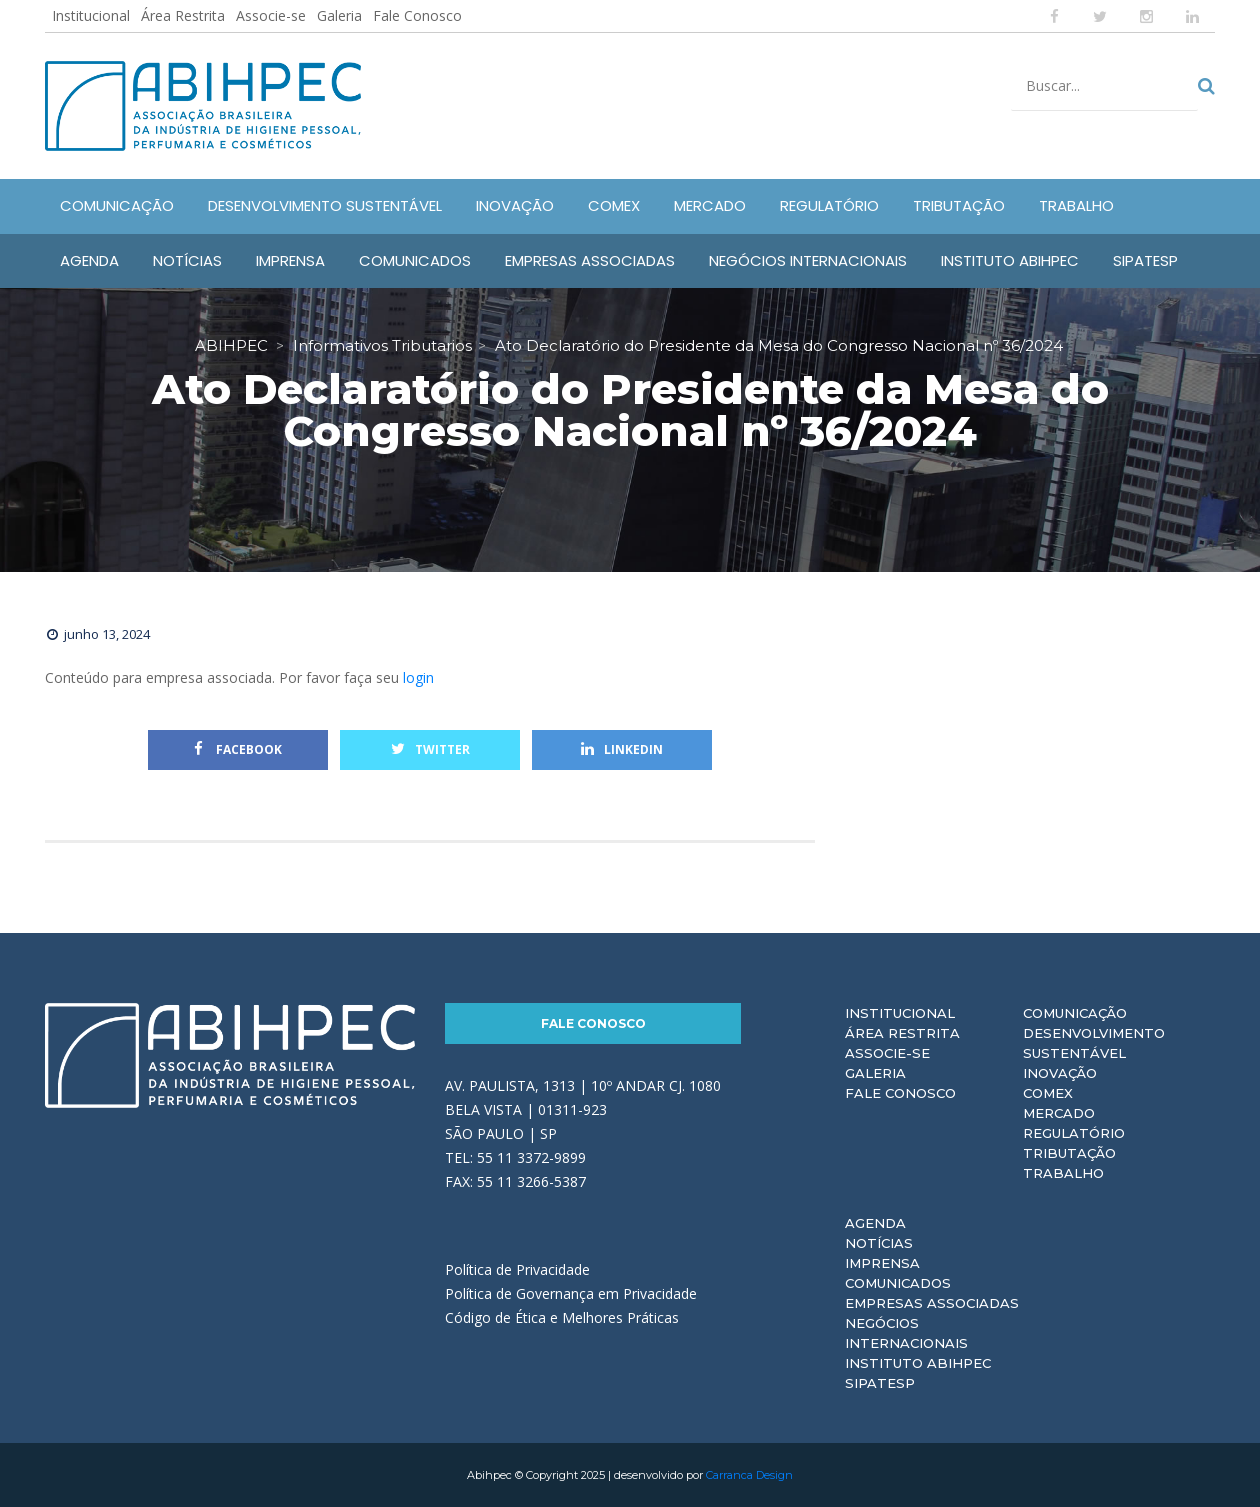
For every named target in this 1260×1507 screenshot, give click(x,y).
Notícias (879, 1243)
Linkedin (622, 749)
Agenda (875, 1223)
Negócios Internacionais (906, 1333)
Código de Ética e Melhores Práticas (562, 1317)
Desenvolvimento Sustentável (1094, 1043)
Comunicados (898, 1283)
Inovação (1060, 1073)
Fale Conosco (417, 15)
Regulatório (1074, 1133)
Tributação (1069, 1153)
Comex (1048, 1093)
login (418, 677)
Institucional (91, 15)
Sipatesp (880, 1383)
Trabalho (1063, 1173)
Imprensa (882, 1263)
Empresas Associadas (932, 1303)
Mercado (1059, 1113)
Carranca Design (749, 1475)
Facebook (238, 749)
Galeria (339, 15)
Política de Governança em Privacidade (571, 1293)
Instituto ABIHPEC (918, 1363)
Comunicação (1075, 1013)
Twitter (430, 749)
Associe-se (271, 15)
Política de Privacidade (517, 1269)
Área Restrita (183, 15)
